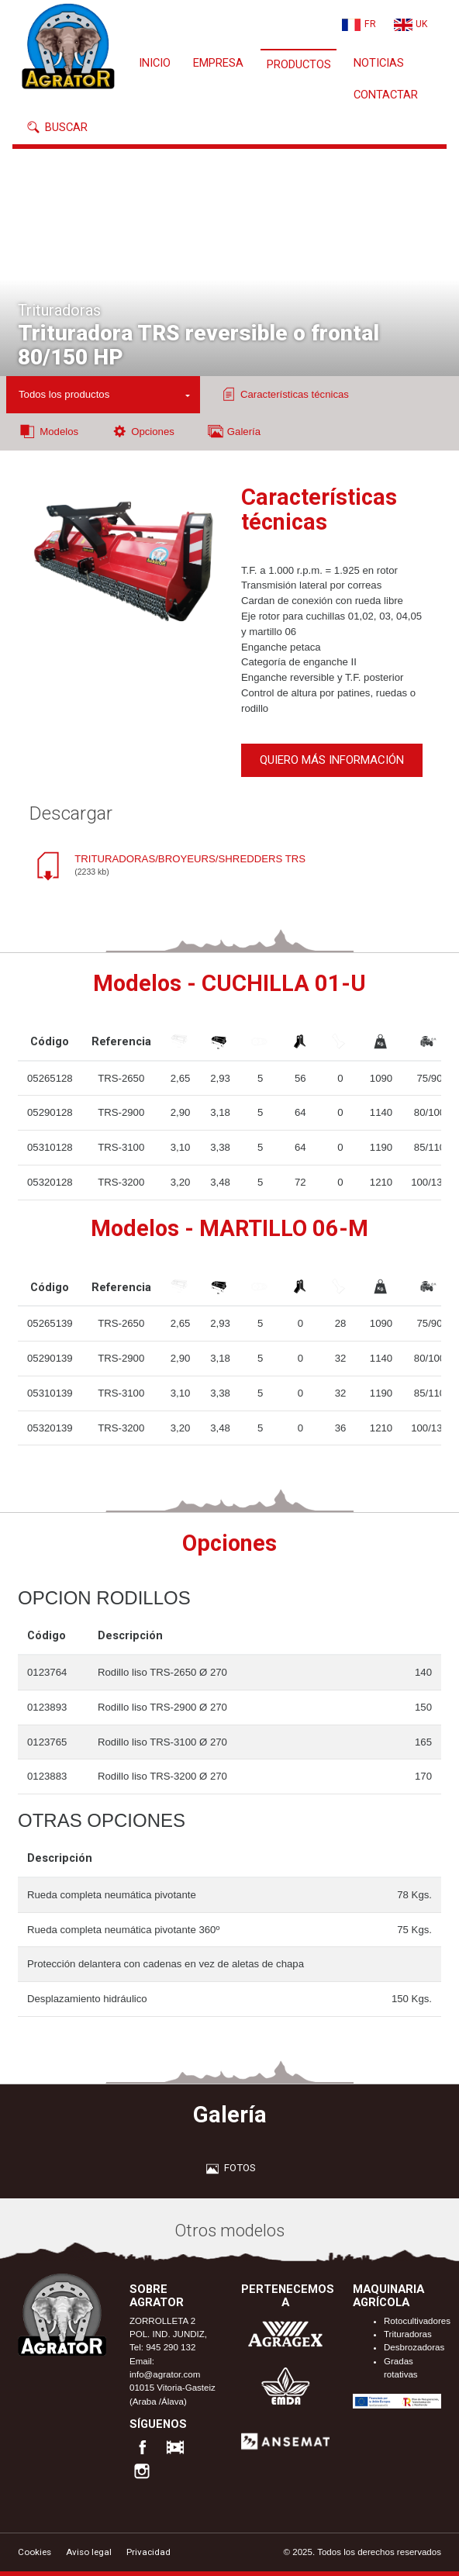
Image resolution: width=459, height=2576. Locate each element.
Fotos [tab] (229, 2168)
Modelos (48, 431)
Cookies (34, 2552)
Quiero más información (332, 760)
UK (421, 24)
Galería (233, 431)
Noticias (379, 63)
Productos (299, 64)
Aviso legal (89, 2552)
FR (370, 24)
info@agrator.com (164, 2374)
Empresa (218, 63)
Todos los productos (64, 394)
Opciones (142, 431)
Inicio (155, 63)
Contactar (386, 95)
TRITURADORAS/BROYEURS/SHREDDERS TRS (189, 866)
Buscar (56, 127)
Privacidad (148, 2552)
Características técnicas (284, 394)
